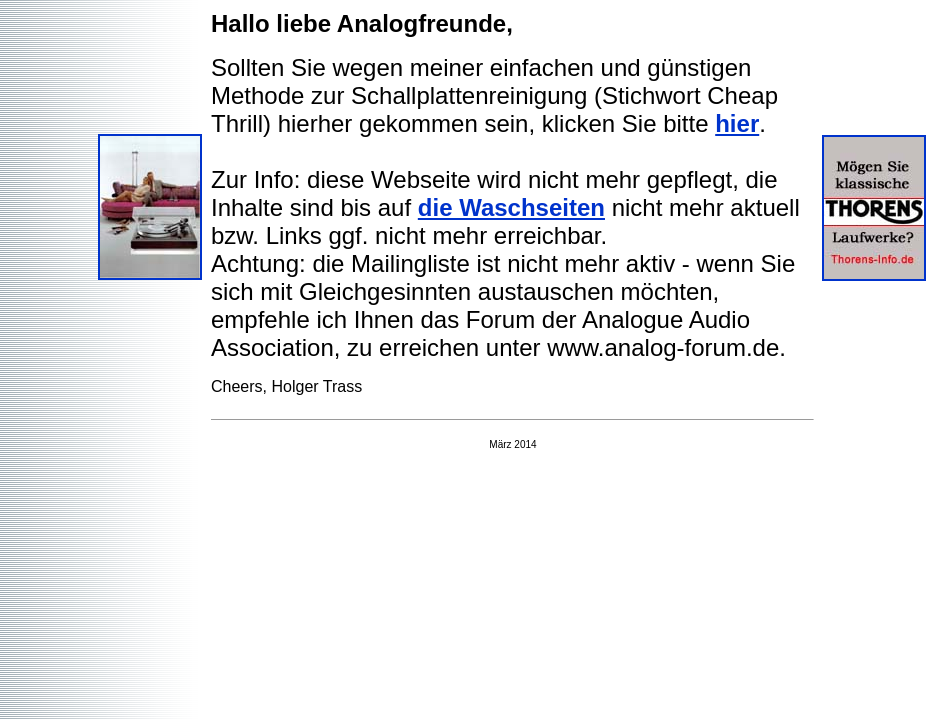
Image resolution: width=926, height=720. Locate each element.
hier (737, 123)
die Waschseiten (511, 207)
